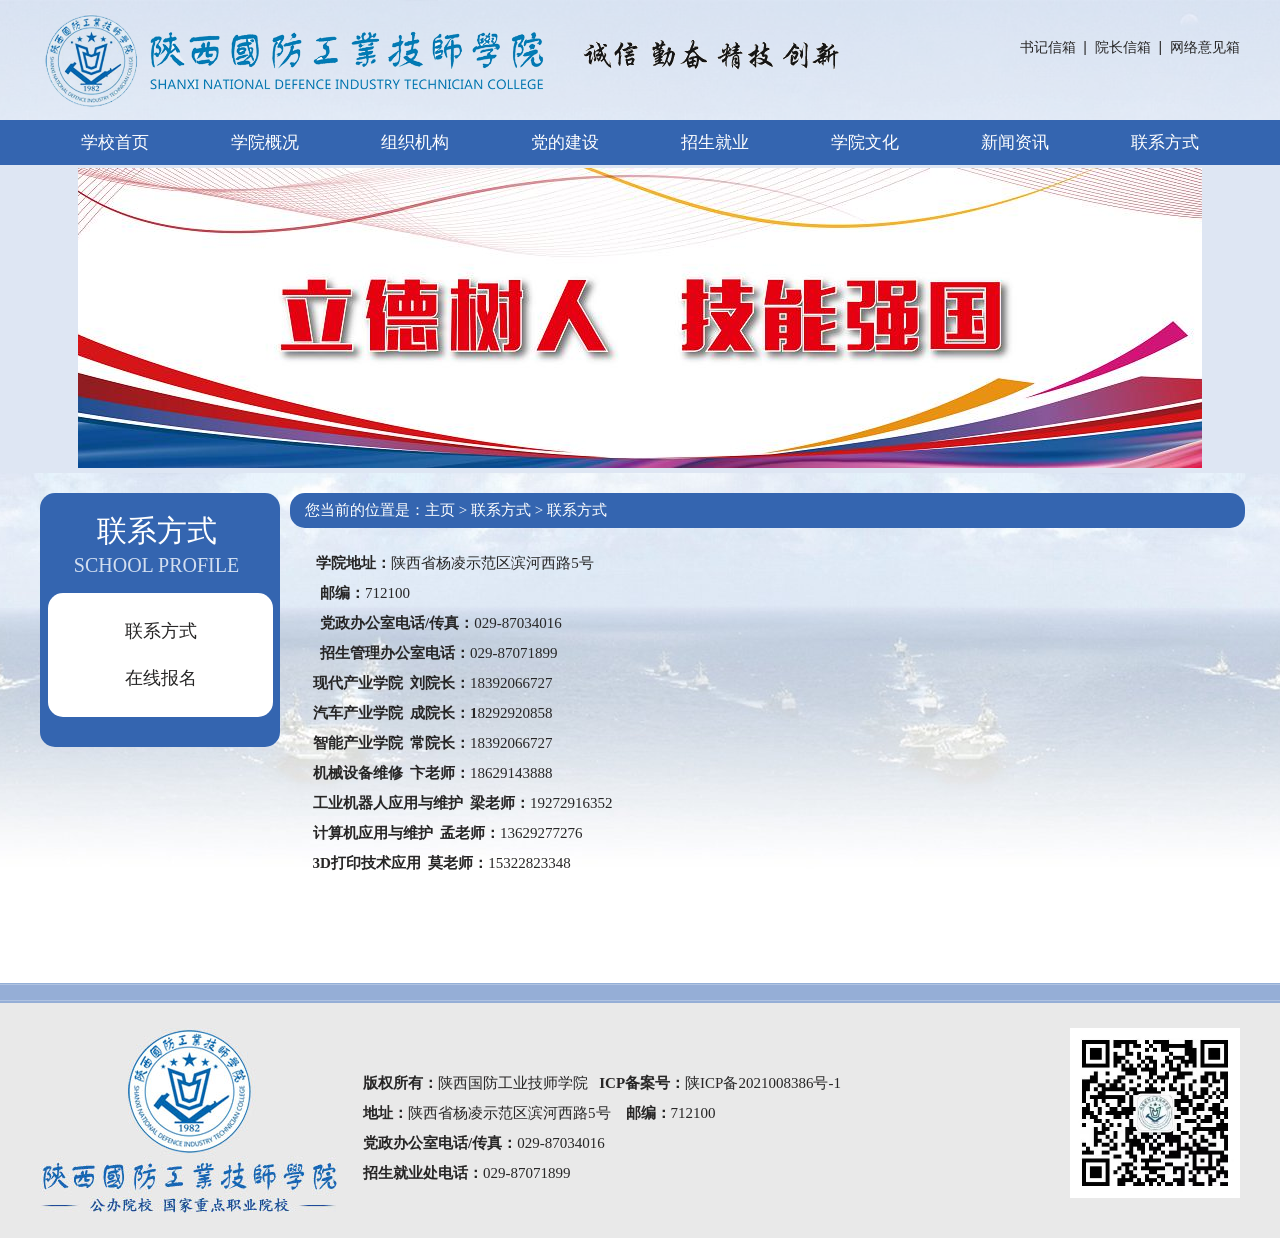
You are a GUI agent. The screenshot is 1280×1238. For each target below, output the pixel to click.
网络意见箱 (1205, 47)
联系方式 (1165, 142)
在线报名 (161, 678)
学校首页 (115, 142)
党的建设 (565, 142)
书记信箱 (1048, 47)
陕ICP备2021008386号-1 (763, 1083)
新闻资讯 (1015, 142)
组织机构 (415, 142)
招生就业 (715, 142)
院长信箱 (1123, 47)
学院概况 (265, 142)
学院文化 (865, 142)
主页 (440, 510)
